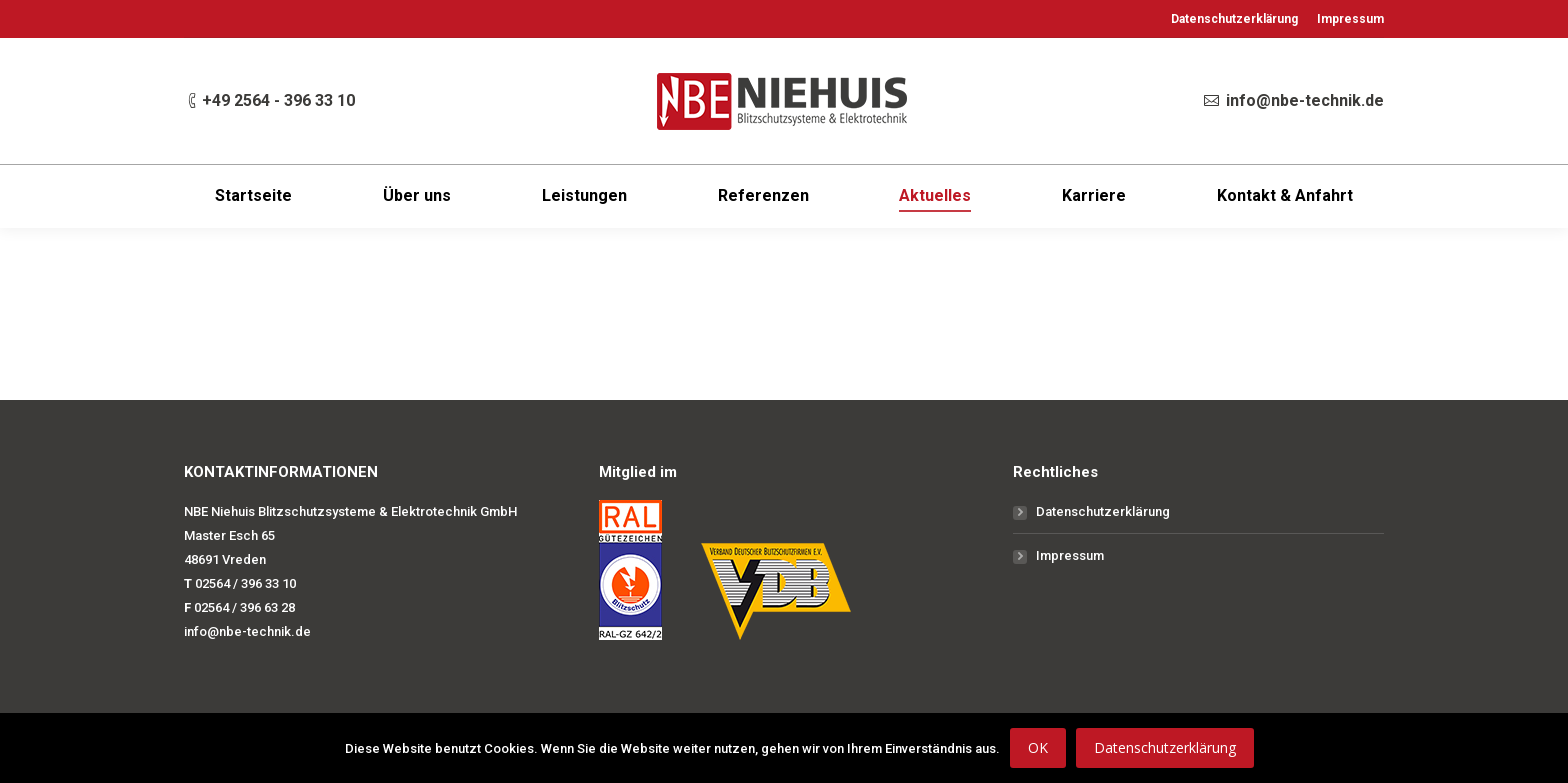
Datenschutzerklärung (1103, 511)
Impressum (1070, 555)
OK (1038, 747)
